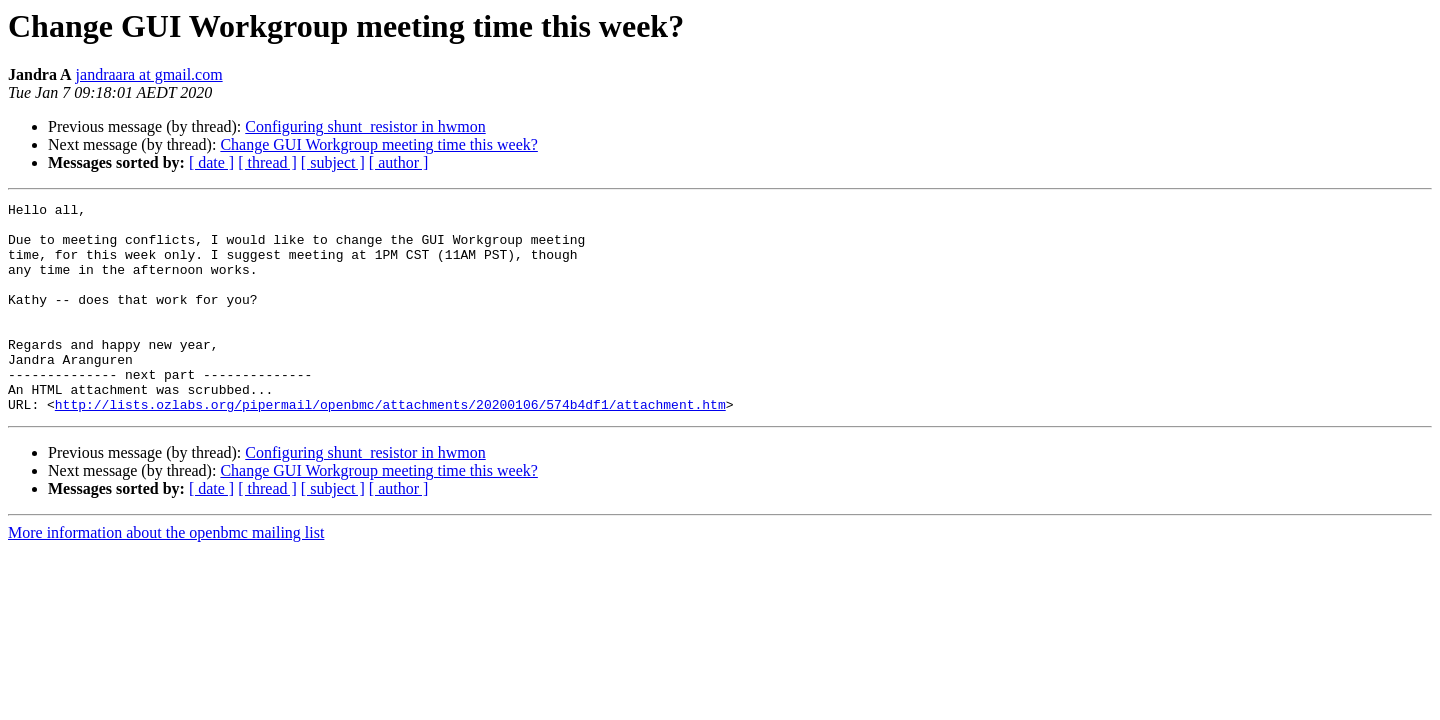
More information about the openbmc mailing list (166, 574)
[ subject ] (333, 162)
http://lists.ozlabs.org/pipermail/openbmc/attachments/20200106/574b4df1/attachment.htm (390, 446)
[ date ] (211, 162)
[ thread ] (267, 162)
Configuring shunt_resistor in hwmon (365, 126)
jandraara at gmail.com (149, 74)
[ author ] (399, 162)
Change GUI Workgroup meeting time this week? (378, 144)
